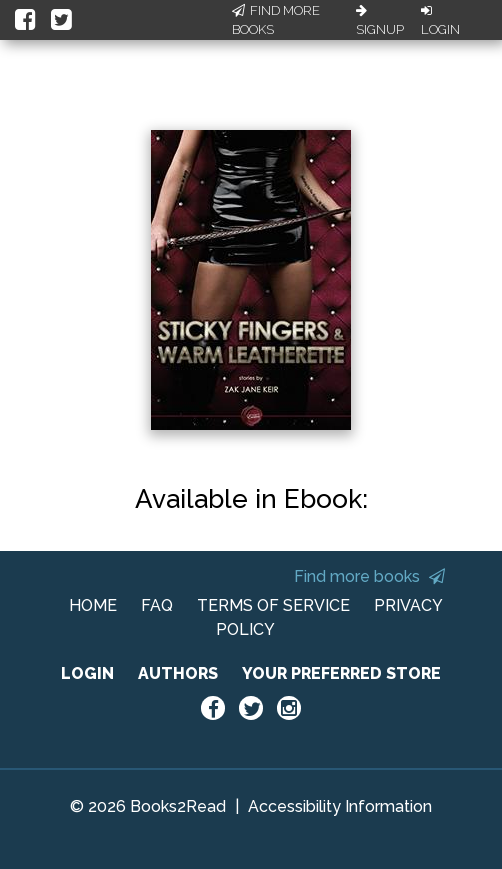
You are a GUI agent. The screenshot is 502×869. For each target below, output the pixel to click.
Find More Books (276, 20)
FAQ (157, 605)
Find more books (369, 576)
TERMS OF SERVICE (273, 605)
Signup (380, 21)
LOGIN (87, 673)
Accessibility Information (340, 806)
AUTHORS (178, 673)
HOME (93, 605)
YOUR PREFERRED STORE (341, 673)
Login (440, 21)
